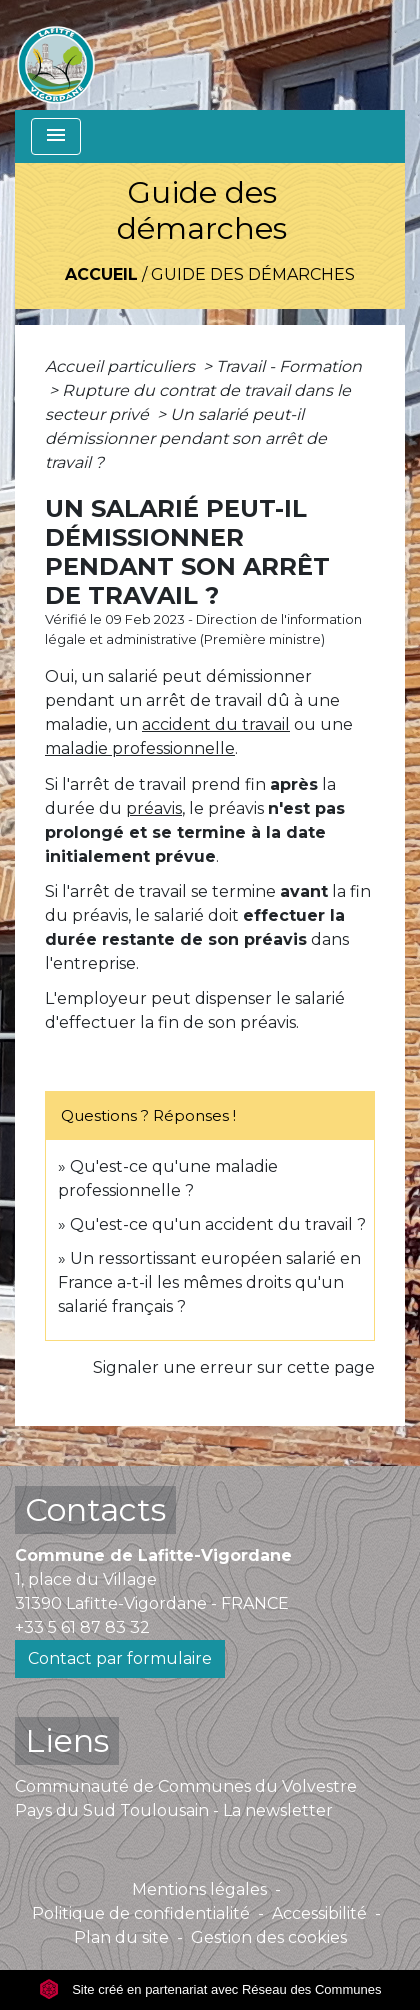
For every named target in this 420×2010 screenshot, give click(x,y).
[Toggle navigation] (56, 136)
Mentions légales (199, 1889)
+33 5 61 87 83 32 (82, 1627)
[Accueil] (56, 55)
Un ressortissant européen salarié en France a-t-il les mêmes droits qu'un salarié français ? (209, 1282)
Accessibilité (319, 1913)
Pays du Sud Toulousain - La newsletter (174, 1810)
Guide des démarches (253, 274)
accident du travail (216, 724)
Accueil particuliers (122, 366)
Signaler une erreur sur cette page (234, 1367)
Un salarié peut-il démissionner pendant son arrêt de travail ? (186, 438)
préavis (154, 808)
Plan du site (121, 1937)
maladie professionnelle (140, 748)
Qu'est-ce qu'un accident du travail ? (218, 1224)
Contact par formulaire (120, 1658)
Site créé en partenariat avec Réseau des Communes (210, 1989)
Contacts (95, 1509)
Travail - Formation (289, 366)
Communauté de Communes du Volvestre (186, 1786)
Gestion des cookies (269, 1937)
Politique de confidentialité (141, 1913)
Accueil (101, 274)
